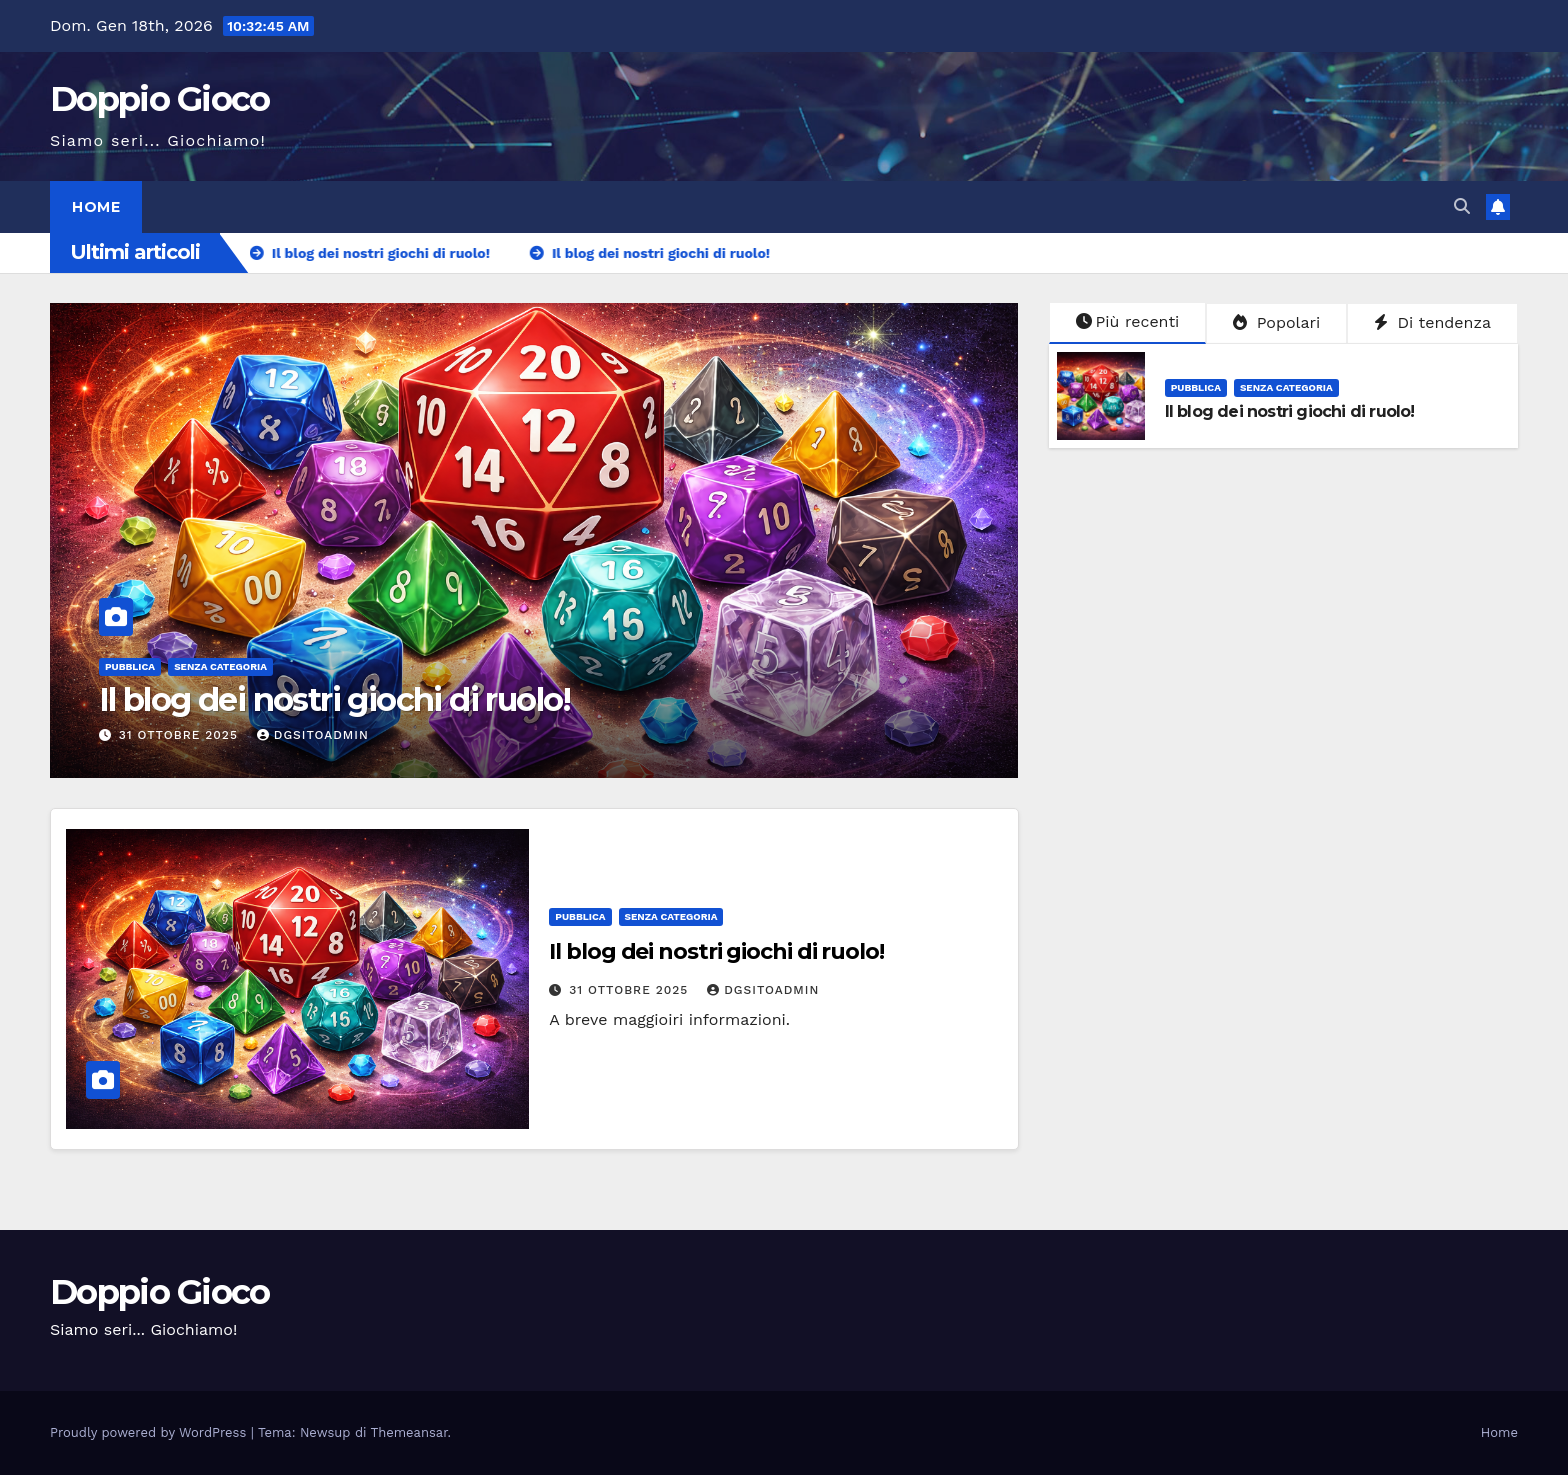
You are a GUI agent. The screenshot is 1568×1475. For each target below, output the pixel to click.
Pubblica (130, 666)
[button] (1462, 206)
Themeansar (409, 1432)
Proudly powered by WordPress (150, 1432)
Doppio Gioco (160, 99)
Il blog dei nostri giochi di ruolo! (335, 699)
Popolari (1276, 322)
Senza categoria (220, 666)
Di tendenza (1432, 322)
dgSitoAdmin (313, 735)
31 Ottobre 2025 (181, 735)
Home (96, 207)
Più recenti (1128, 321)
